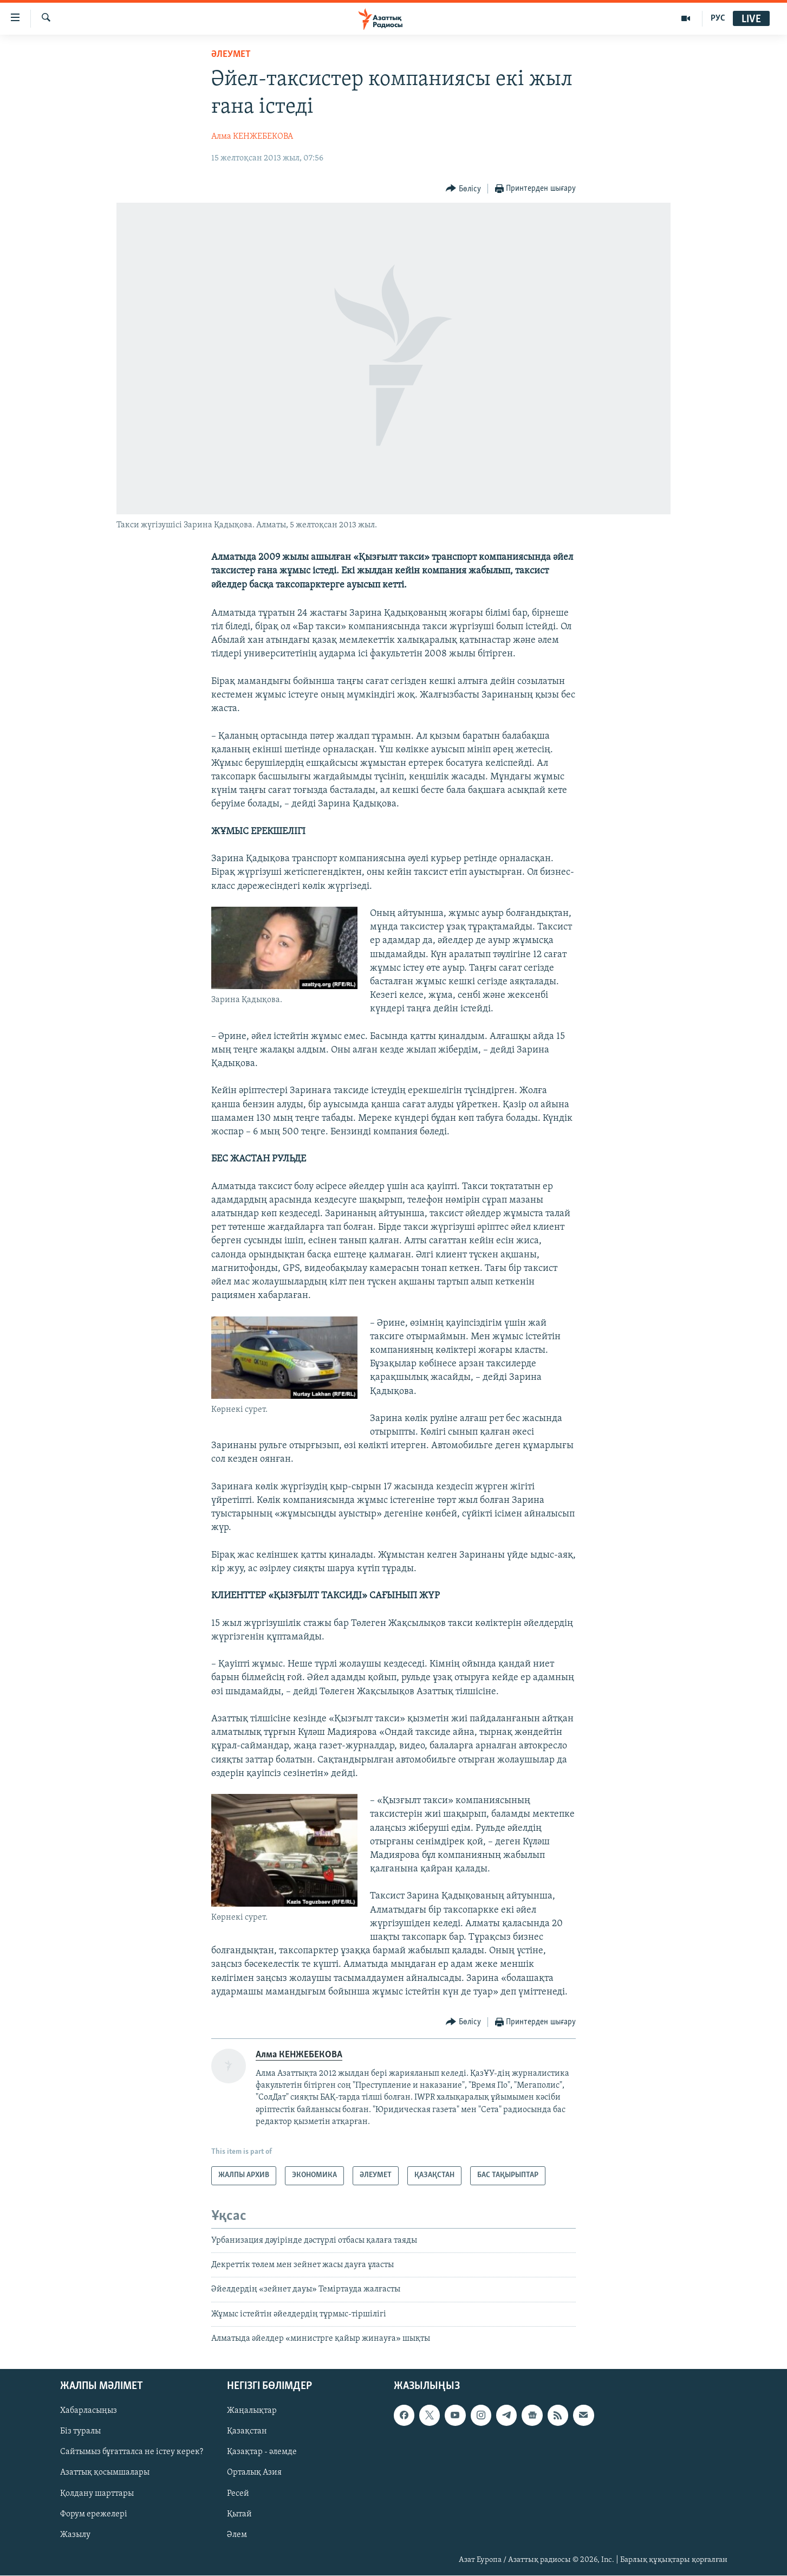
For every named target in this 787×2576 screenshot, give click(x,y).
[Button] (463, 189)
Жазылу (75, 2534)
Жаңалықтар (252, 2411)
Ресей (238, 2493)
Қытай (239, 2514)
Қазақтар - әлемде (262, 2452)
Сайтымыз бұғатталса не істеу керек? (131, 2452)
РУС (718, 18)
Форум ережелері (93, 2514)
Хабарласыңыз (88, 2411)
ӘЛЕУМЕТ (231, 54)
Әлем (237, 2534)
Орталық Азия (254, 2473)
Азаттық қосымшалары (104, 2473)
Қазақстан (247, 2431)
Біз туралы (80, 2431)
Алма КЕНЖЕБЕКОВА (252, 136)
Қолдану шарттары (97, 2493)
